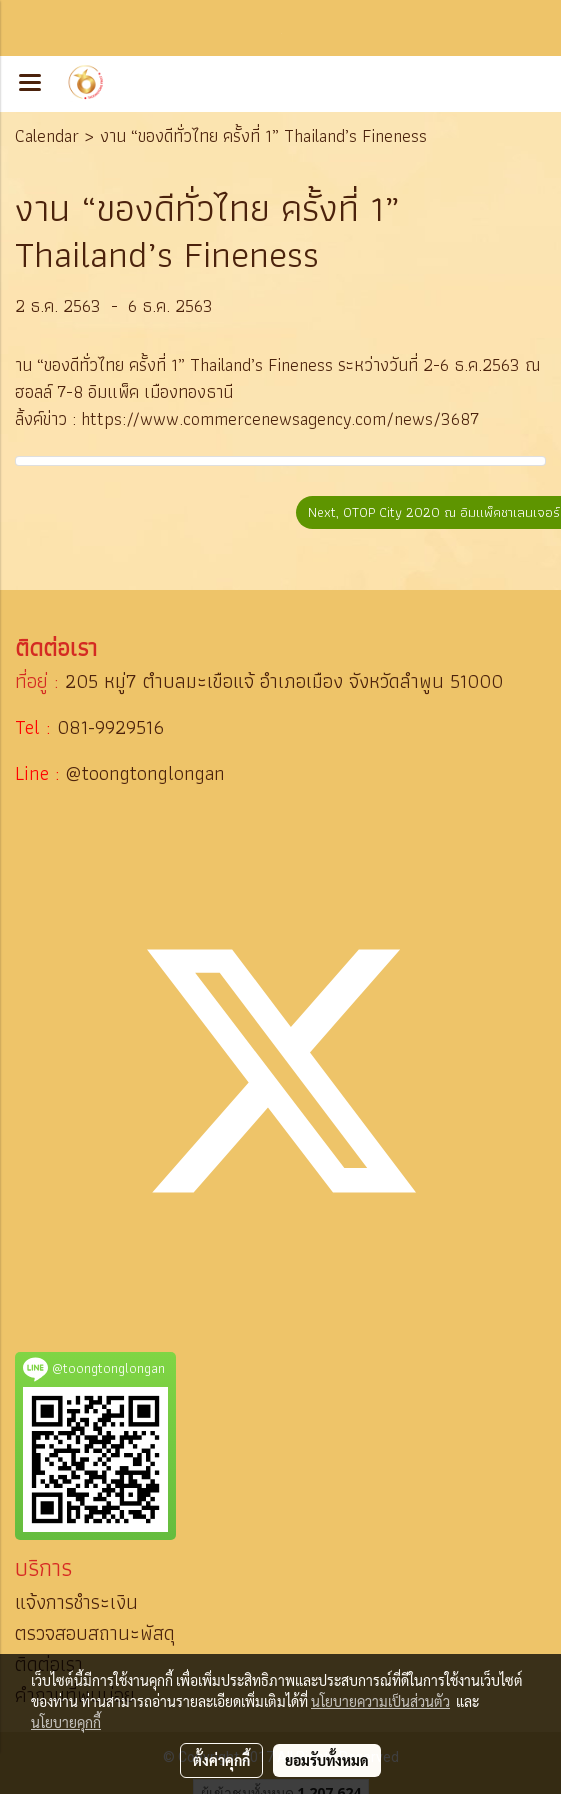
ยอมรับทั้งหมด (327, 1760)
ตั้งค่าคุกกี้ (221, 1760)
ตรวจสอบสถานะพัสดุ (95, 1633)
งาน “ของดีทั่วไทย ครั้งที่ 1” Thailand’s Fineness (263, 135)
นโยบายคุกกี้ (66, 1722)
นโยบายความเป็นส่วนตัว (380, 1701)
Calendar (47, 135)
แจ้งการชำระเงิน (76, 1602)
